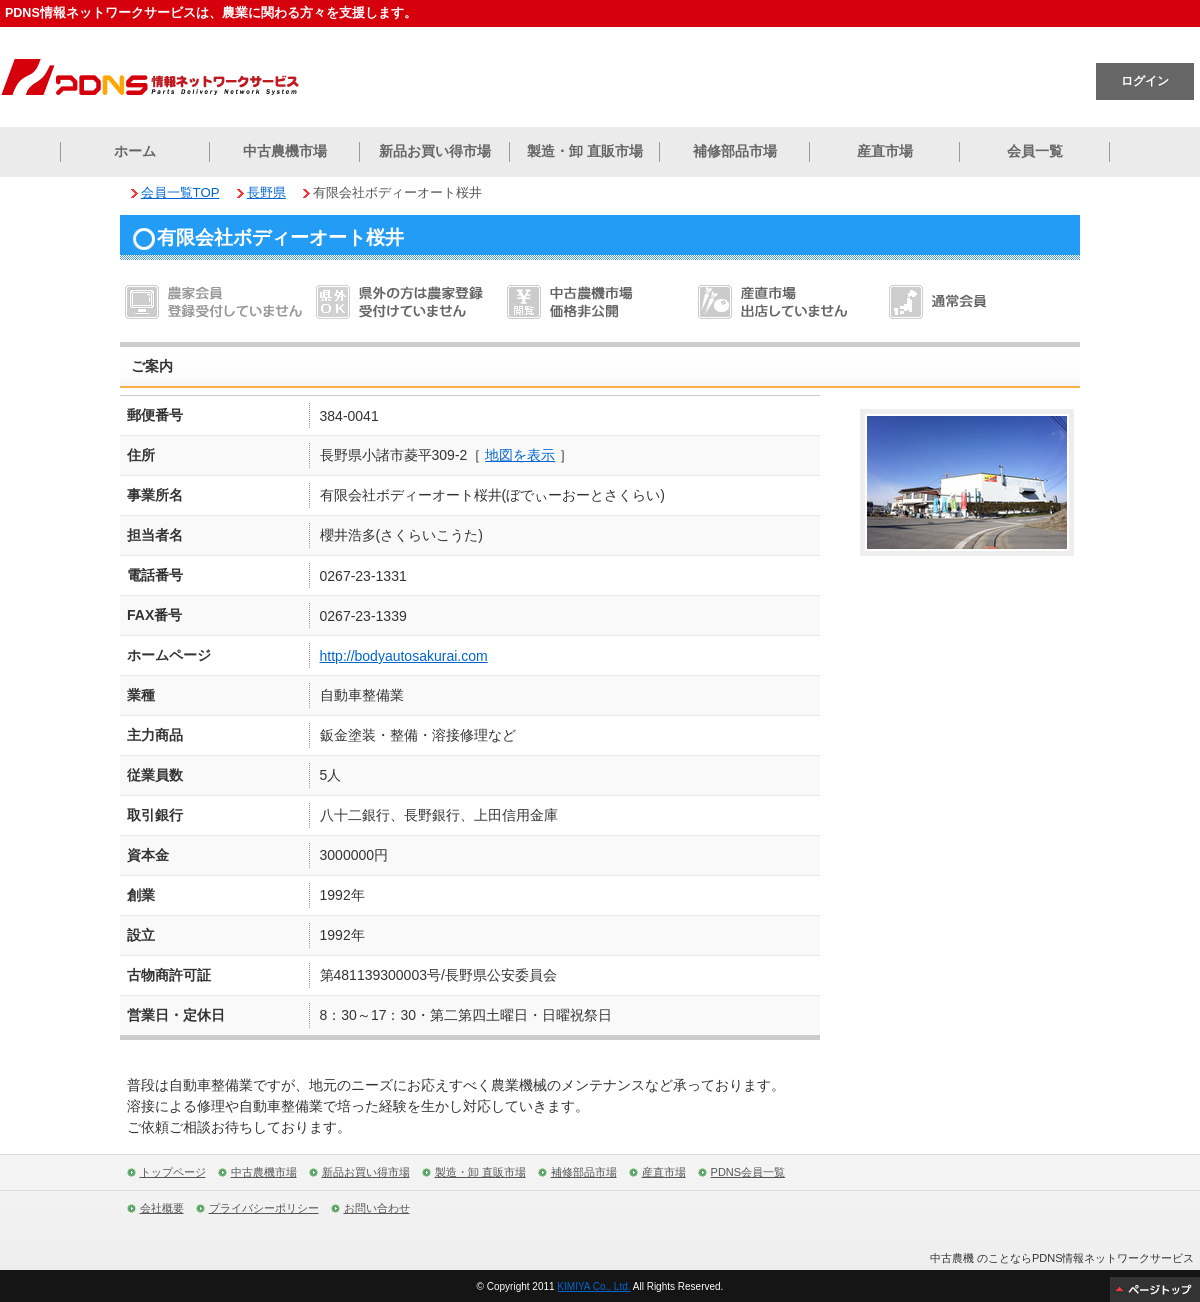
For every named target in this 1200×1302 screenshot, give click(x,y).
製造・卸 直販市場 (585, 151)
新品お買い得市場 (435, 151)
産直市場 (885, 151)
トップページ (173, 1172)
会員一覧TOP (180, 192)
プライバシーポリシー (264, 1208)
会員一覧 (1035, 151)
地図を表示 (520, 455)
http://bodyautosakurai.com (404, 656)
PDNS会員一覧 (748, 1172)
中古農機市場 (285, 151)
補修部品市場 (735, 151)
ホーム (135, 151)
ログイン (1145, 81)
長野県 (266, 192)
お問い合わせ (377, 1208)
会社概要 (162, 1208)
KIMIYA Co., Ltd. (593, 1286)
